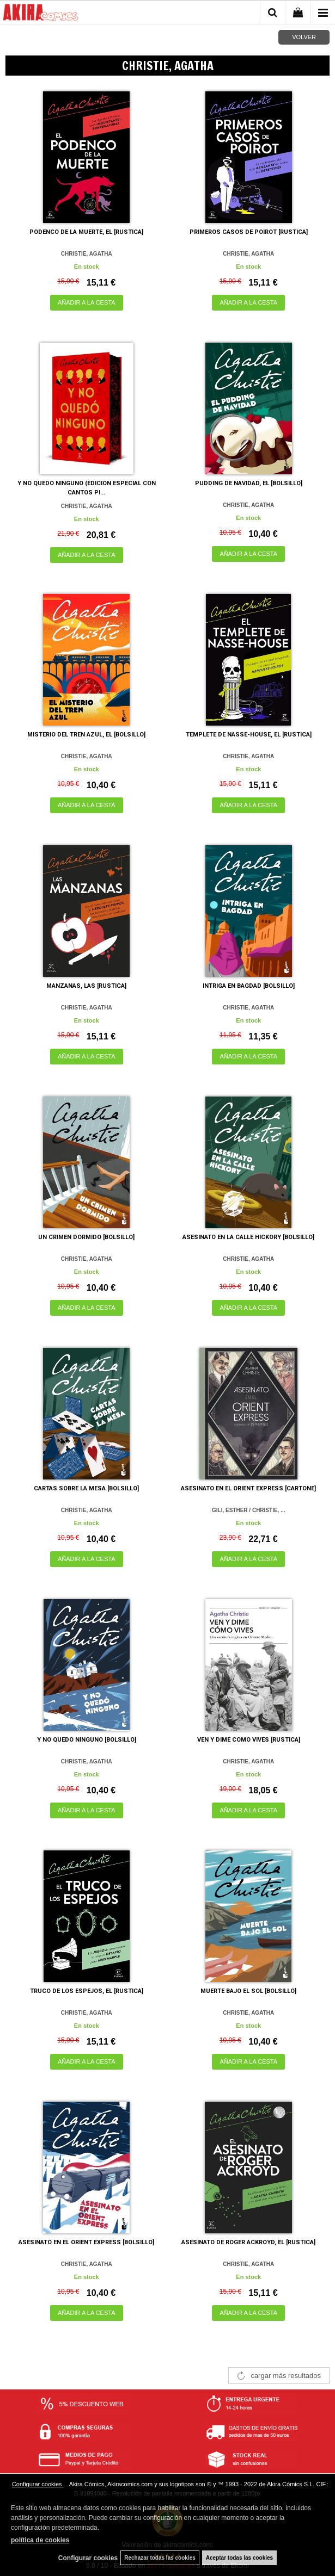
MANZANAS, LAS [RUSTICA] (86, 985)
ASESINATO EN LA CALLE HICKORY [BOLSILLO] (248, 1237)
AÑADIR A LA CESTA (86, 302)
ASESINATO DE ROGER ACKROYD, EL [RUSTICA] (248, 2242)
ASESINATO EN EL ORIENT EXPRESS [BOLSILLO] (86, 2242)
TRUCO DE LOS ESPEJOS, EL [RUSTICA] (86, 1991)
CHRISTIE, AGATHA (86, 254)
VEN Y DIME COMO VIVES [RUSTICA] (248, 1739)
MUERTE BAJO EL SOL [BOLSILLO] (248, 1991)
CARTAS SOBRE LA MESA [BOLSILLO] (86, 1488)
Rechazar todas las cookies (160, 2558)
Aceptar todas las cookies (239, 2558)
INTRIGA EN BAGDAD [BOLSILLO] (249, 985)
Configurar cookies (38, 2484)
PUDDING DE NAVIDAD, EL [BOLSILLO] (248, 483)
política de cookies (40, 2540)
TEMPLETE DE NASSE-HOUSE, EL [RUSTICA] (249, 734)
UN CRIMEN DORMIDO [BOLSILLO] (86, 1237)
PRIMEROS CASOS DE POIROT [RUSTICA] (249, 232)
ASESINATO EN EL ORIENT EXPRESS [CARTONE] (248, 1488)
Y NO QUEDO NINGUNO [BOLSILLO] (86, 1739)
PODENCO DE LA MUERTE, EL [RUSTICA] (86, 232)
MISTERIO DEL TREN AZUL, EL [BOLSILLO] (86, 734)
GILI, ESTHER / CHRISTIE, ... (248, 1510)
